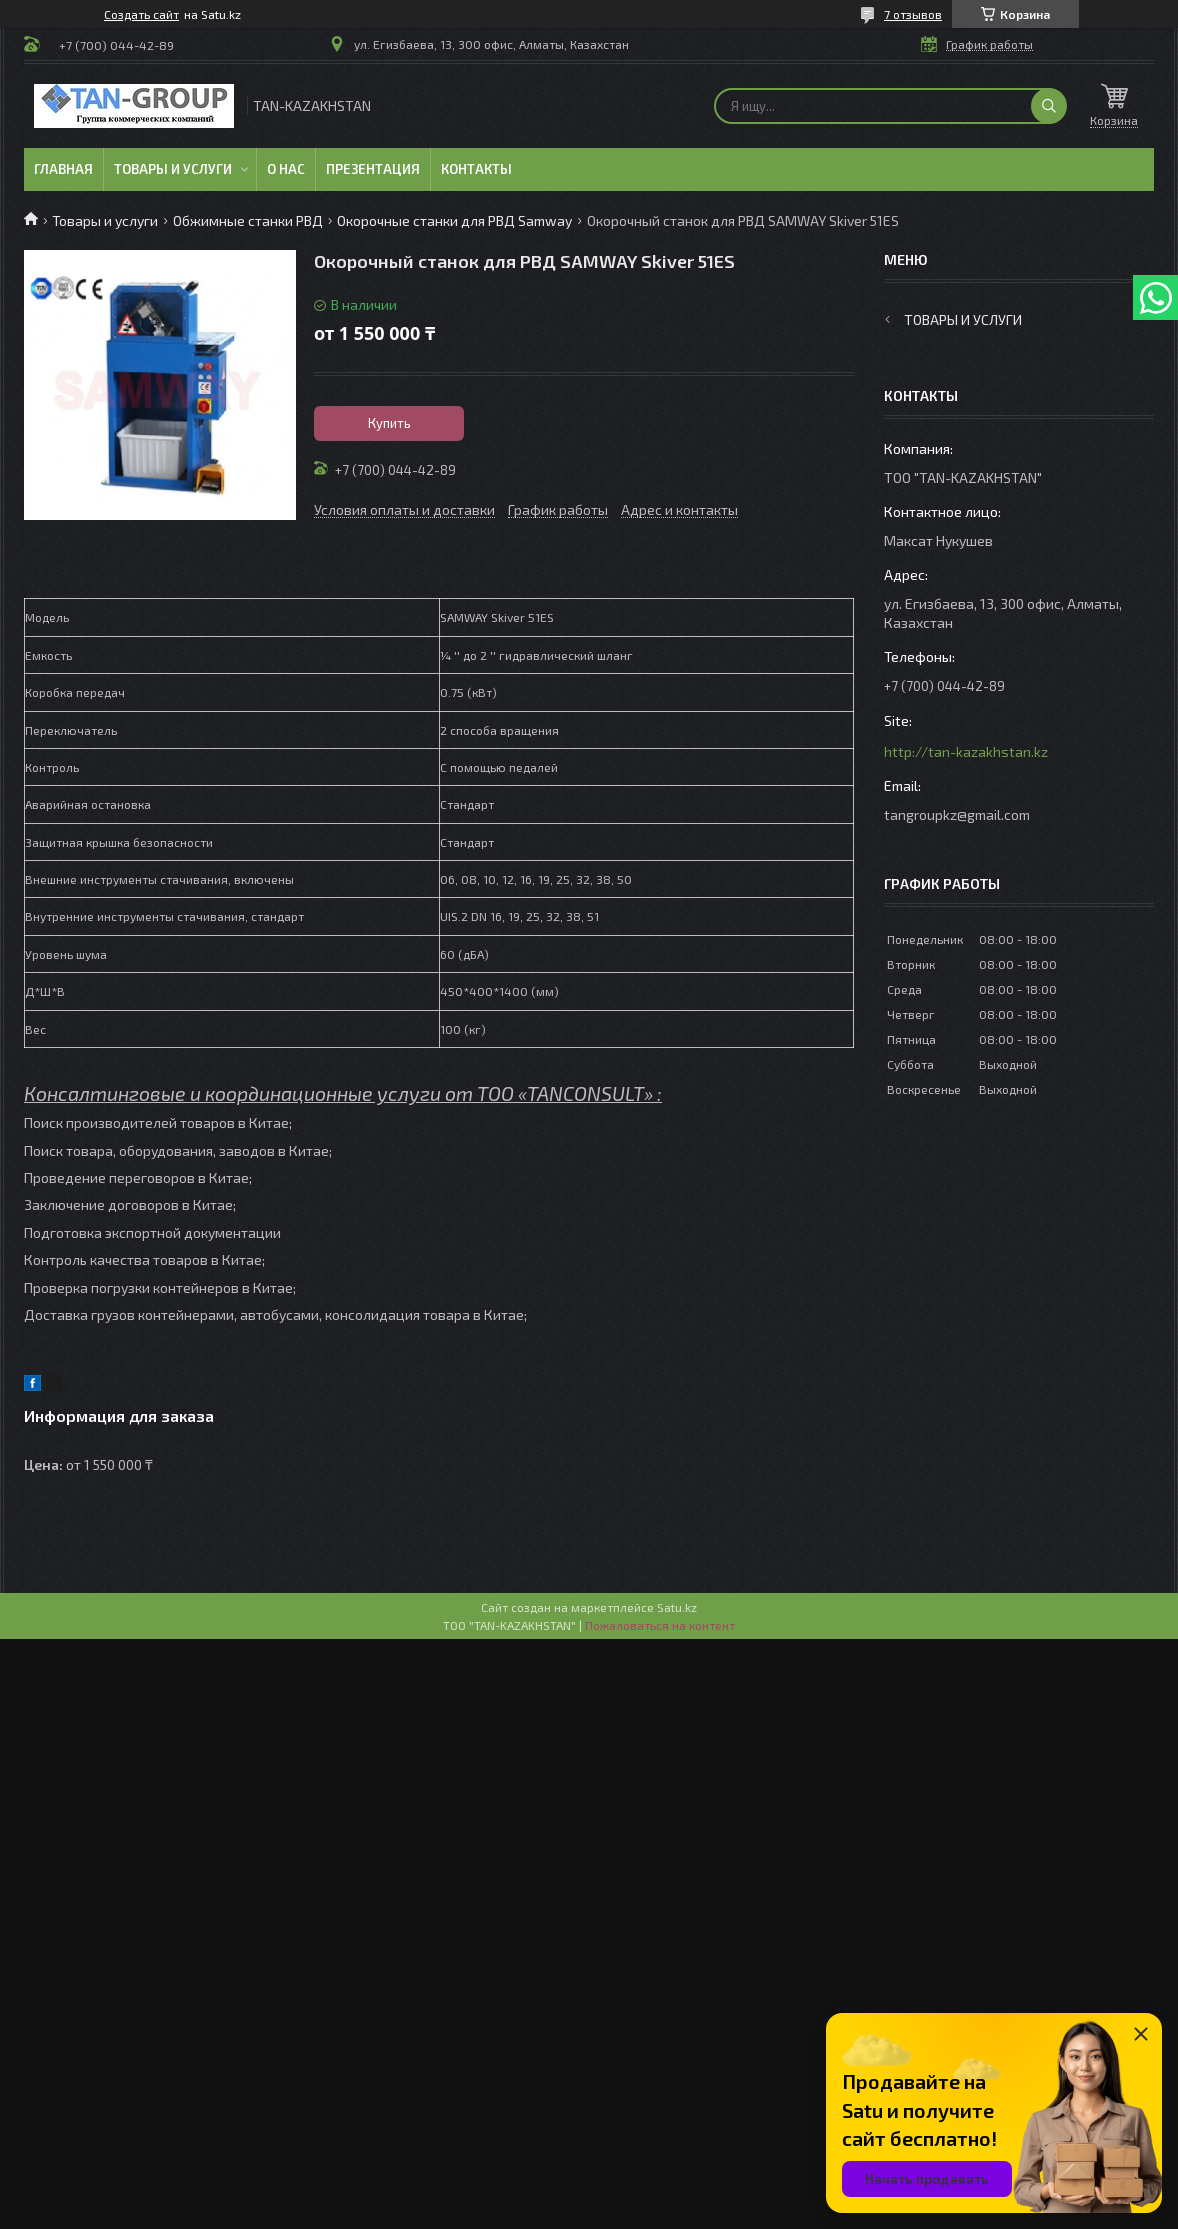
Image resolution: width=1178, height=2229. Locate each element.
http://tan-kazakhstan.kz (966, 751)
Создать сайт (141, 14)
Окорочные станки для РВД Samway (454, 220)
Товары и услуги (173, 169)
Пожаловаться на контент (660, 1625)
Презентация (373, 169)
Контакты (476, 169)
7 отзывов (913, 14)
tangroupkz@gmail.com (957, 814)
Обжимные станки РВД (248, 220)
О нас (286, 169)
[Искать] (1049, 106)
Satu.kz (677, 1607)
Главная (63, 169)
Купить (389, 423)
